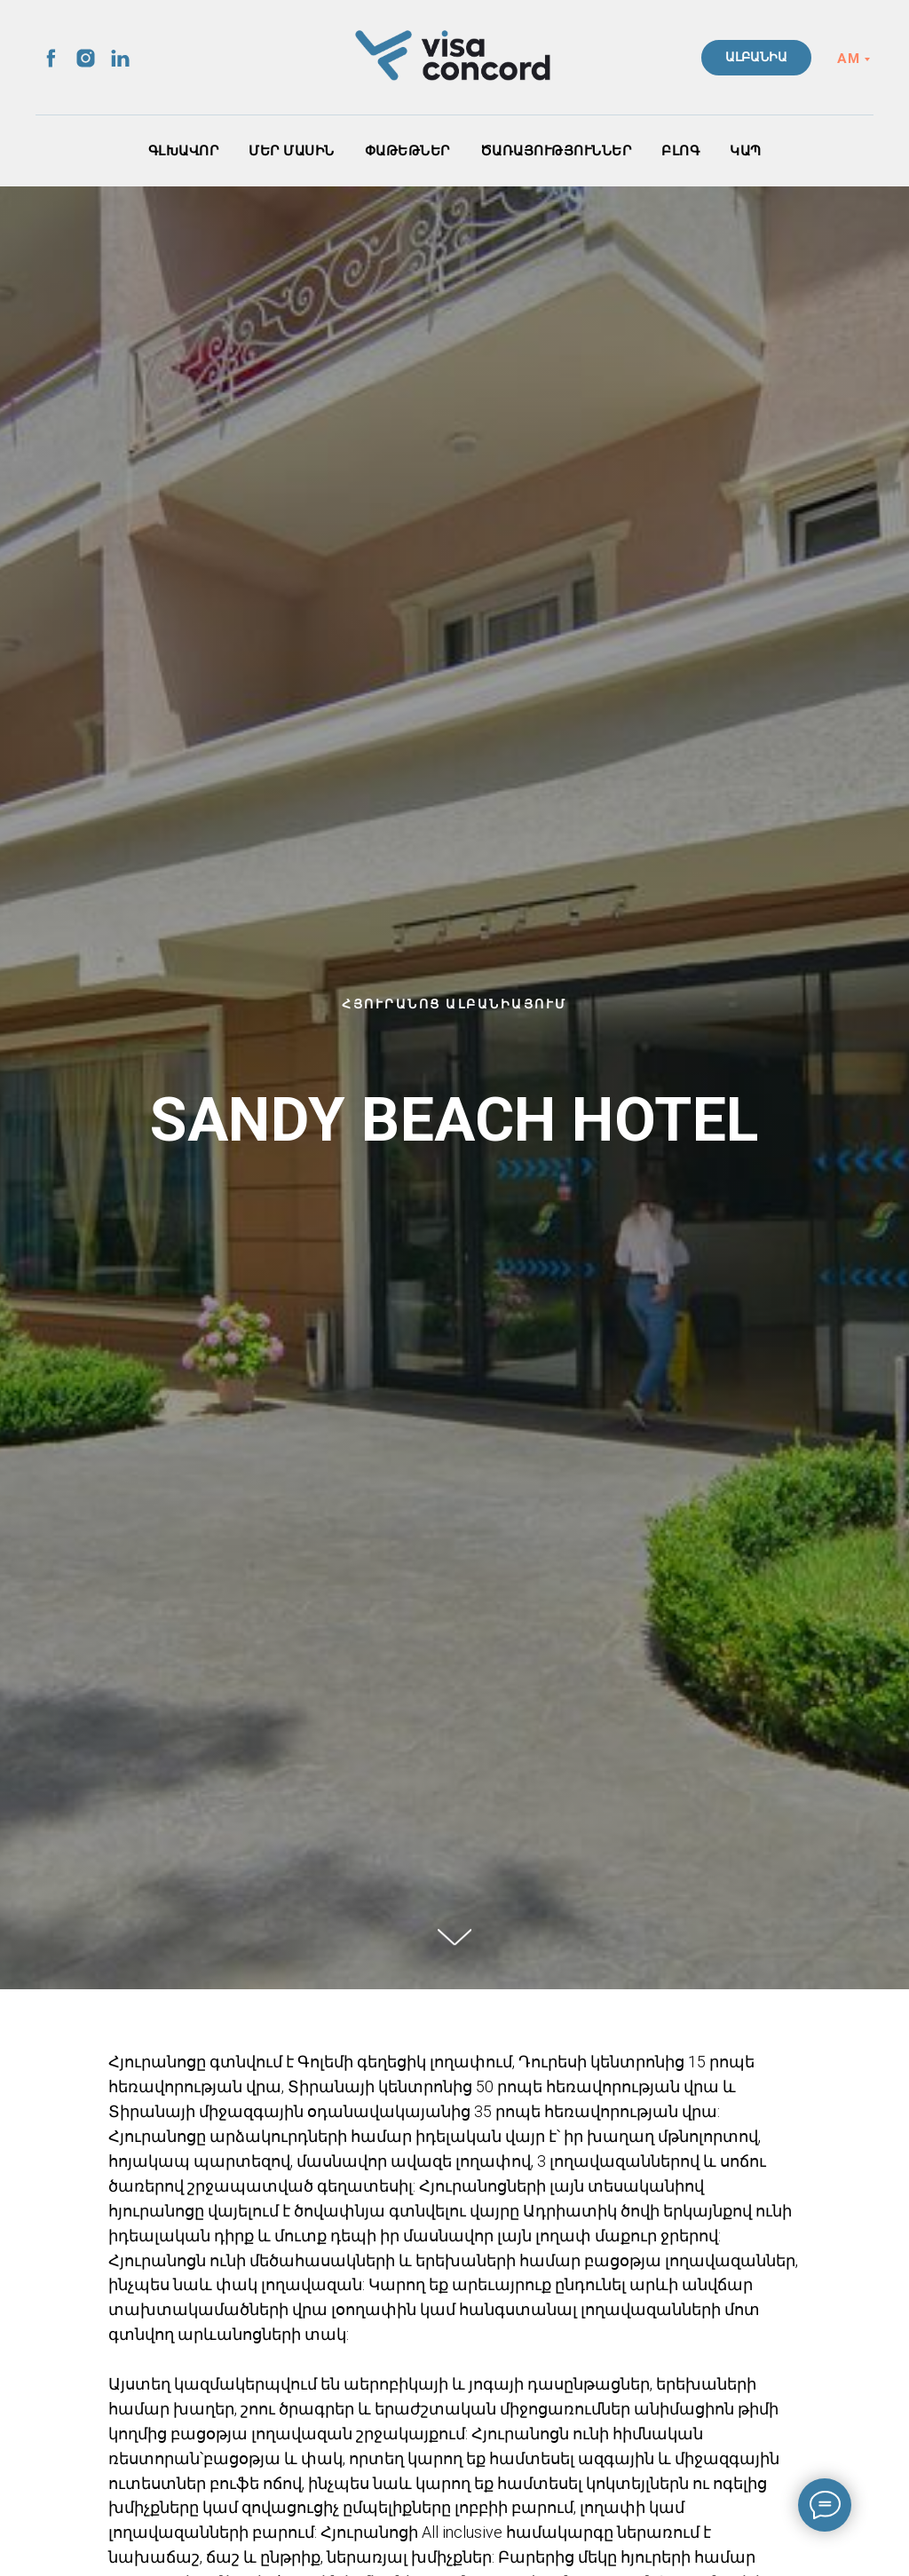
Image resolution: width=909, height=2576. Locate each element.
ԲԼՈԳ (680, 151)
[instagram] (86, 58)
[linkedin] (120, 58)
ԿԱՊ (746, 151)
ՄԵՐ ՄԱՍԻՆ (292, 151)
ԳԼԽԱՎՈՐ (183, 151)
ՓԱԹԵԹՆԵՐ (407, 151)
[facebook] (51, 58)
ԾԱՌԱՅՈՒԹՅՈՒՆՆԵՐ (556, 151)
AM (848, 59)
